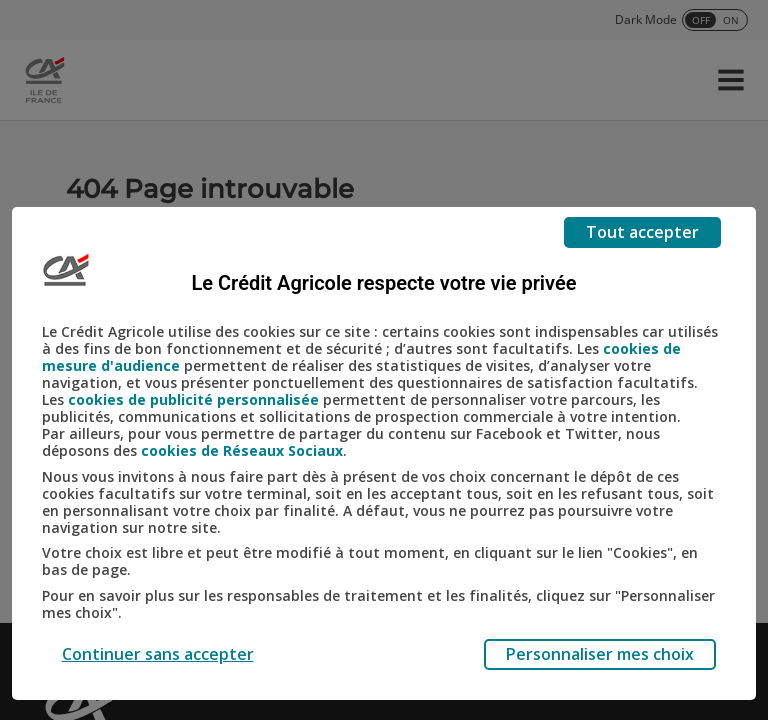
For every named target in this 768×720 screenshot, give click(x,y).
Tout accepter (642, 232)
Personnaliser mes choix (600, 654)
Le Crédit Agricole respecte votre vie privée (384, 283)
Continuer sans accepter (158, 654)
